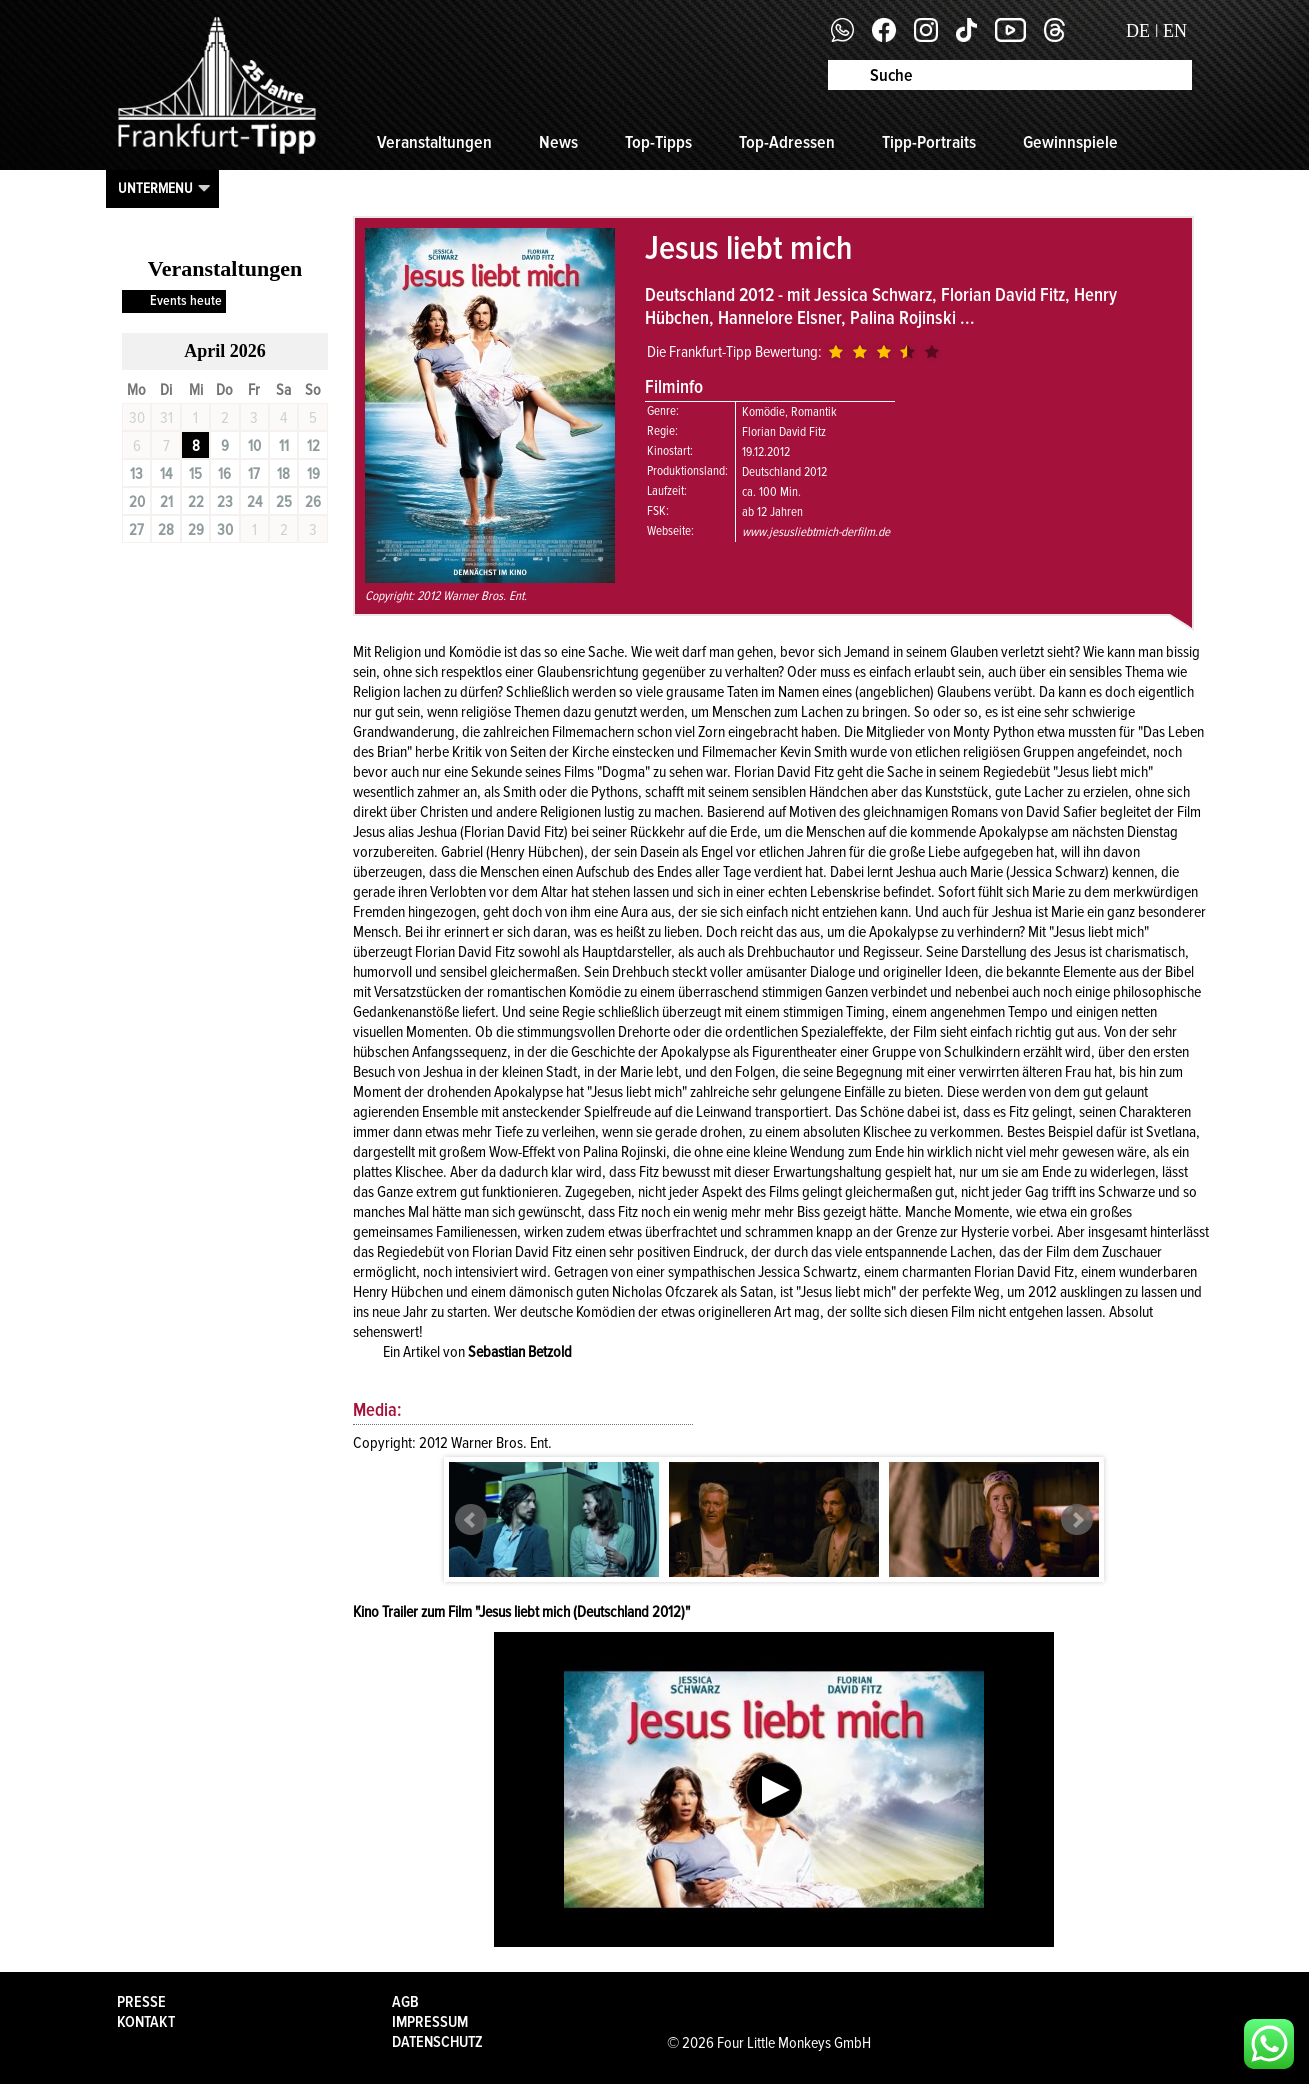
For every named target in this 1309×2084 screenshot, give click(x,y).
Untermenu (155, 188)
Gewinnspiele (1070, 142)
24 (254, 502)
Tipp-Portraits (929, 142)
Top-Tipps (658, 142)
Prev (471, 1520)
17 (254, 474)
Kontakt (146, 2022)
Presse (141, 2002)
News (558, 142)
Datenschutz (437, 2042)
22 (196, 502)
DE (1138, 31)
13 (136, 474)
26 (313, 502)
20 (137, 502)
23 (225, 502)
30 (225, 530)
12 (313, 446)
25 (284, 502)
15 (195, 474)
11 (284, 446)
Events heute (186, 300)
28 (166, 530)
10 (254, 446)
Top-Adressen (787, 142)
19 (313, 474)
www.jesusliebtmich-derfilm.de (816, 532)
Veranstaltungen (434, 142)
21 (166, 502)
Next (1077, 1520)
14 (166, 474)
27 (136, 530)
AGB (405, 2002)
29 (196, 530)
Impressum (430, 2022)
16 (224, 474)
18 (283, 474)
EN (1175, 31)
